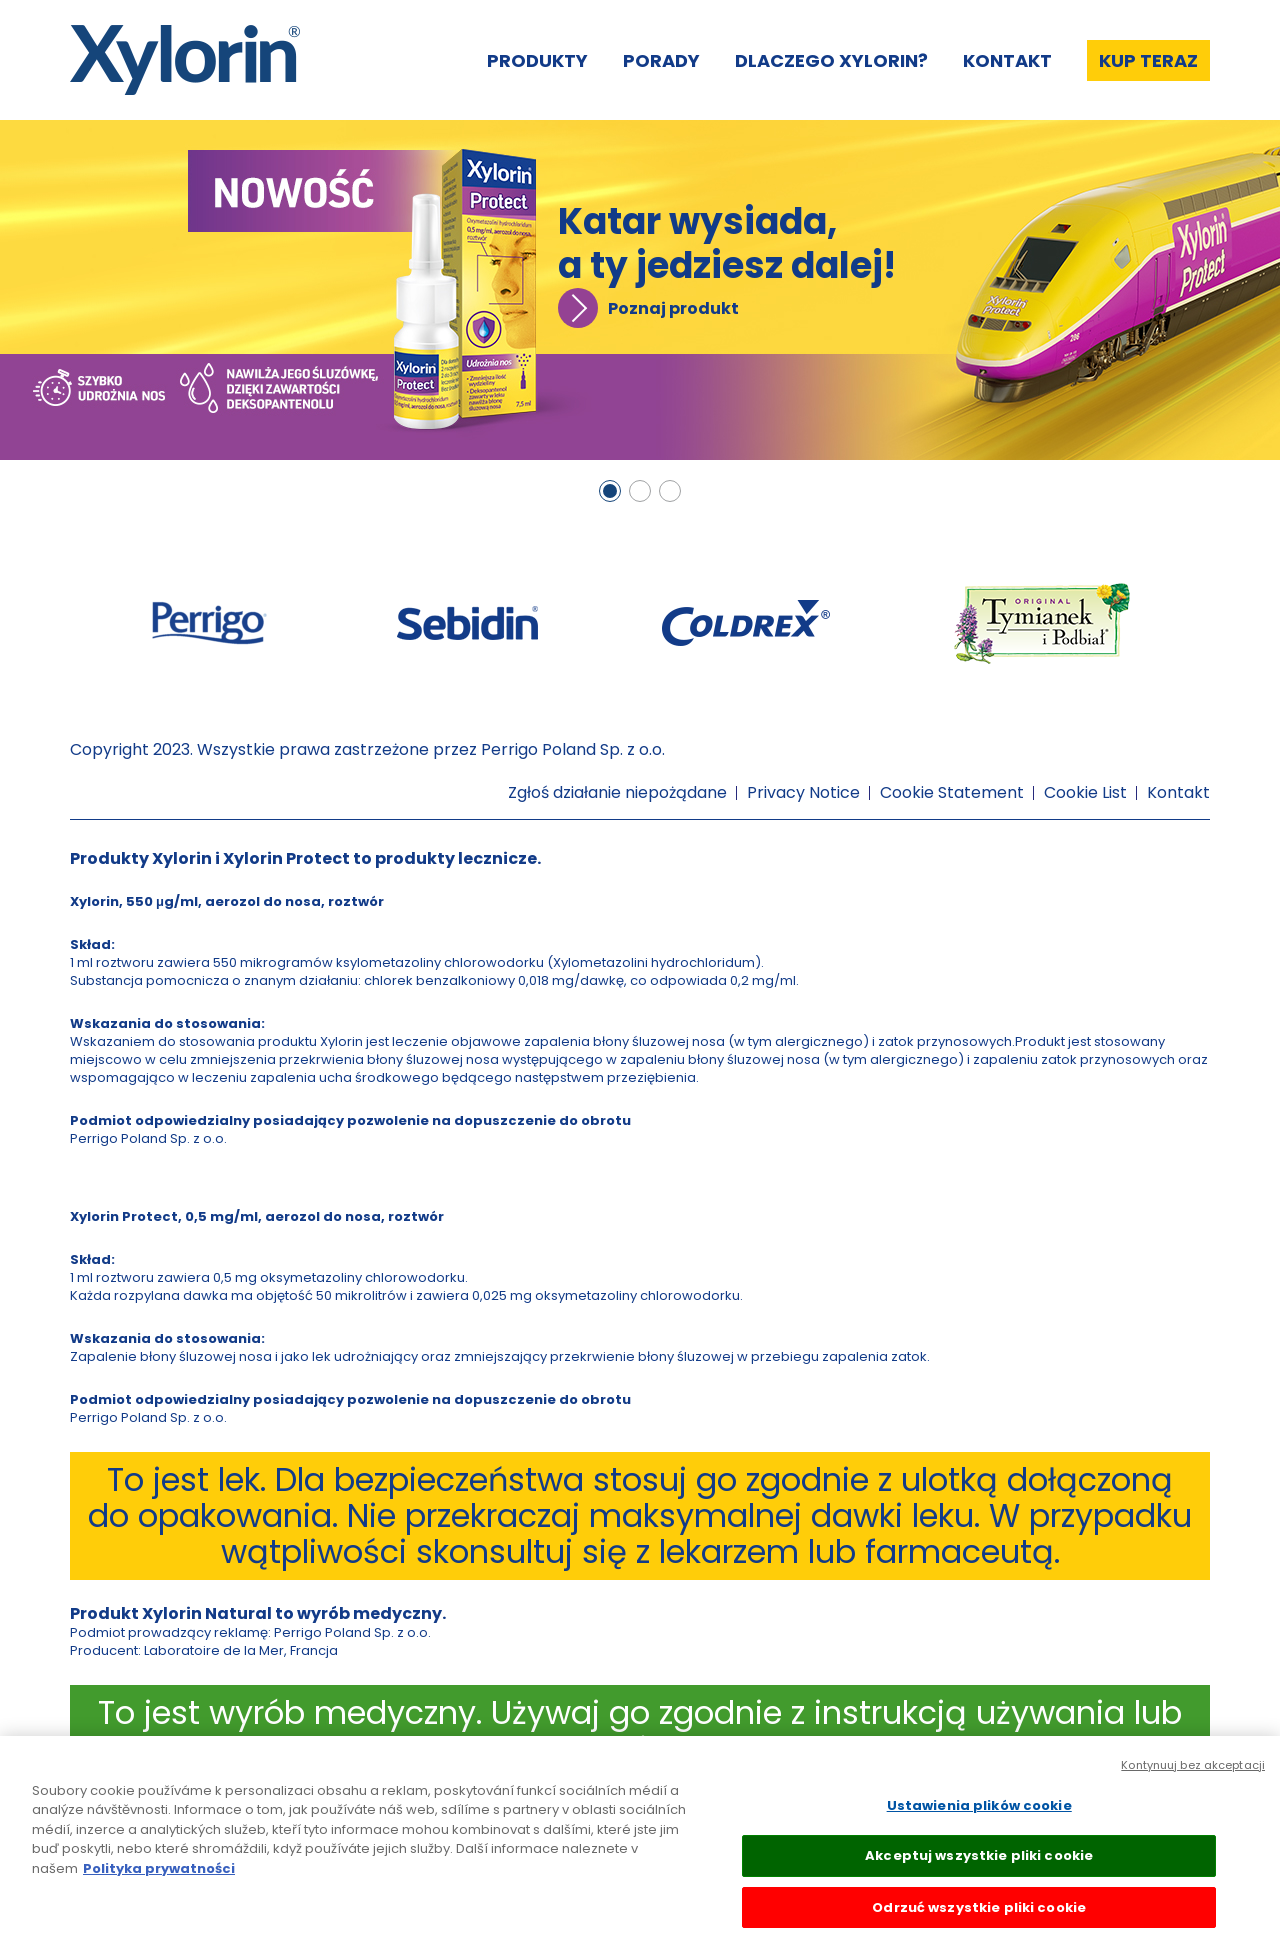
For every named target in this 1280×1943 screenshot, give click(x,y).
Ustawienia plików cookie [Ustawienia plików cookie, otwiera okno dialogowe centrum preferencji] (979, 1817)
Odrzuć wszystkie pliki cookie (979, 1920)
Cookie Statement (952, 792)
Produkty (537, 60)
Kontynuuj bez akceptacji (1193, 1777)
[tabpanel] (640, 290)
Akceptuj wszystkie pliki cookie (979, 1868)
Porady (661, 60)
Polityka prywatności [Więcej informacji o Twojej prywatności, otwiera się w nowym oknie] (159, 1881)
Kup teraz (1148, 60)
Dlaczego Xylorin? (831, 60)
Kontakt (1007, 60)
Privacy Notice (803, 792)
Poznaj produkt (673, 308)
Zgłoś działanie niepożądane (617, 792)
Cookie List (1085, 792)
